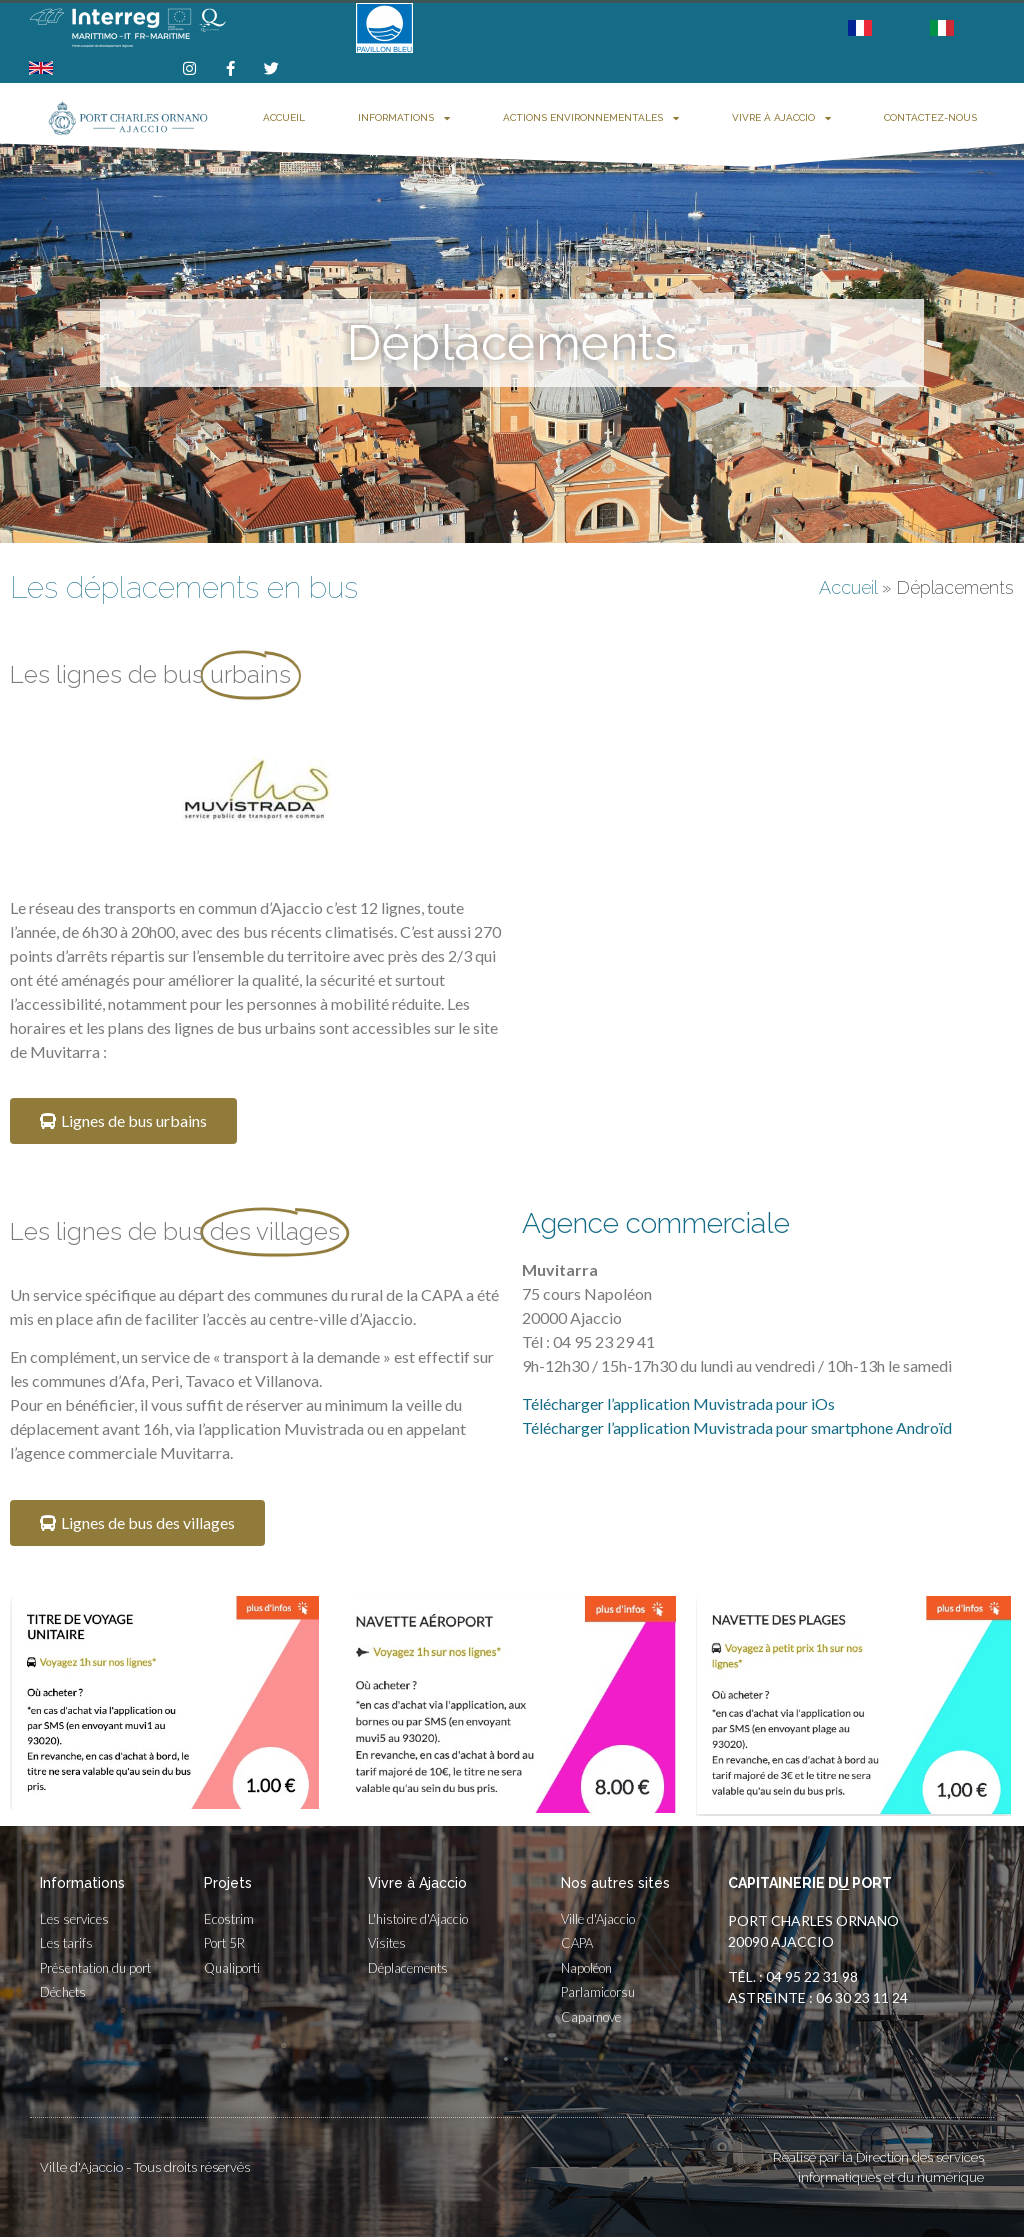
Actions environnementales (591, 118)
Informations (404, 118)
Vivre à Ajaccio (781, 118)
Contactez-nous (930, 117)
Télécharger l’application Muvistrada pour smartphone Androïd (737, 1427)
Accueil (284, 117)
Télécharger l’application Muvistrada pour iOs (678, 1403)
